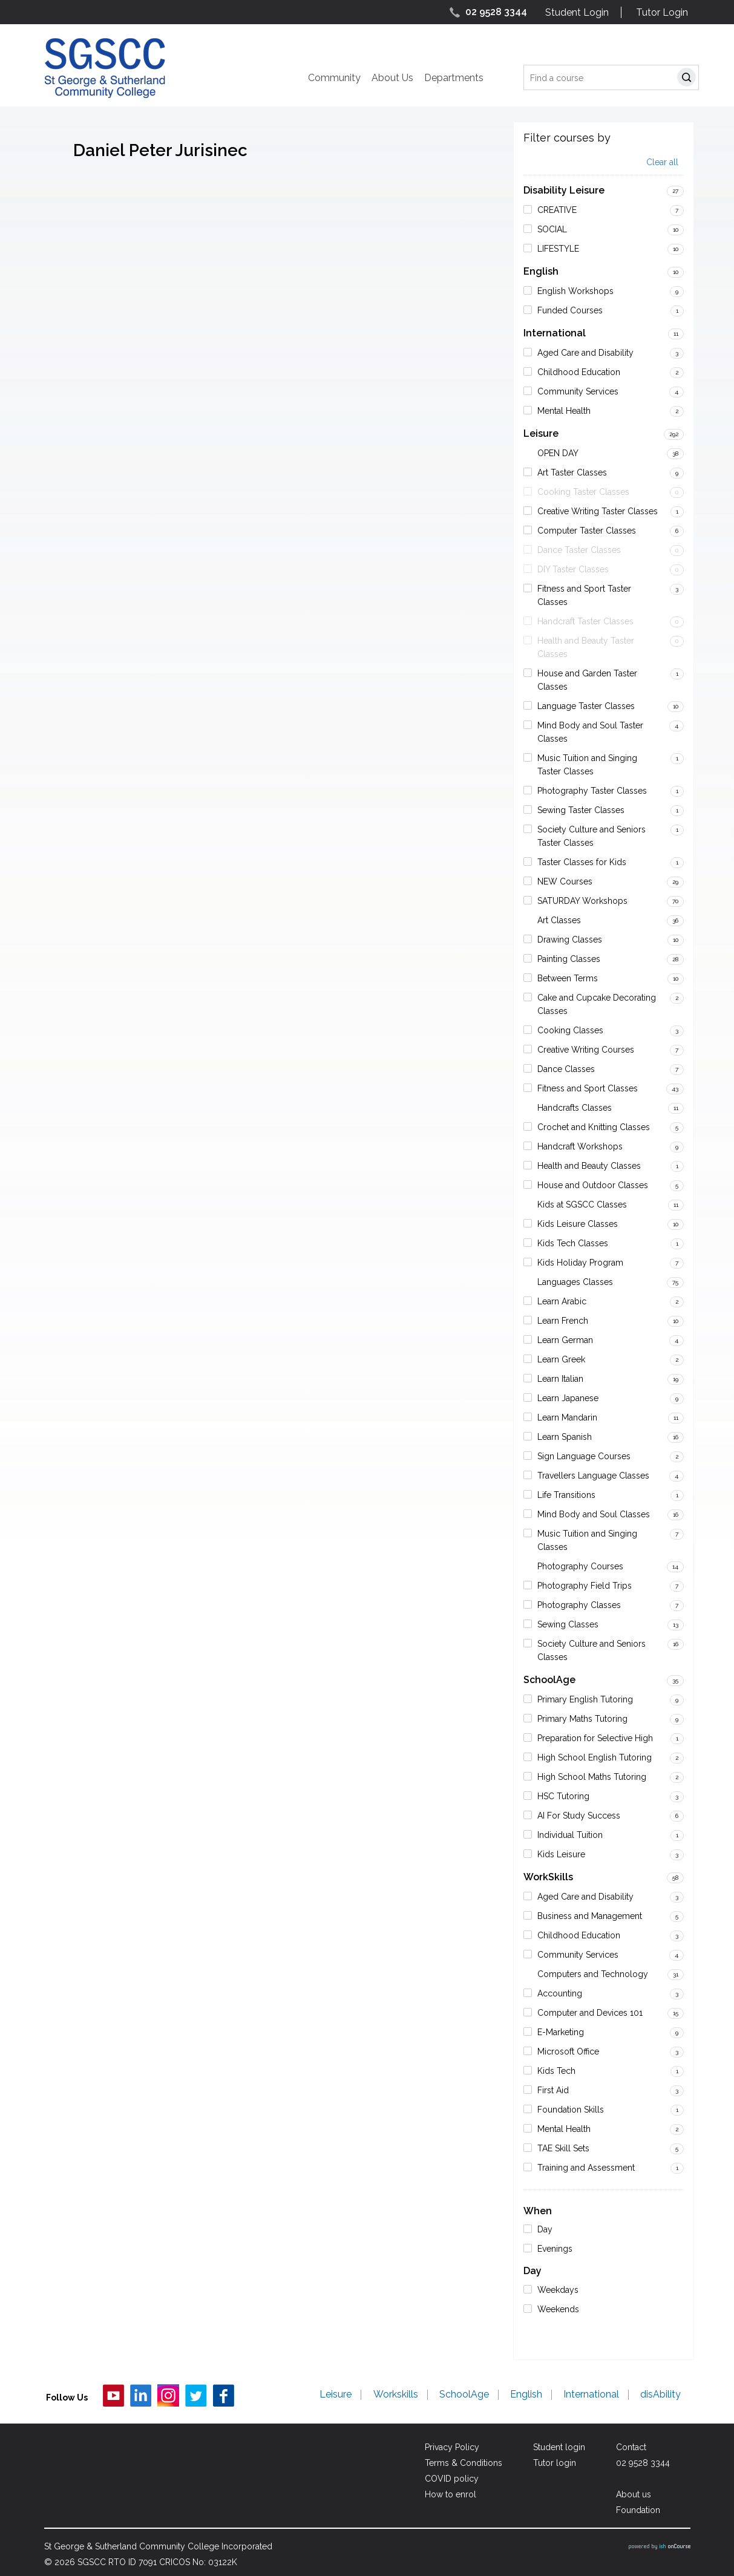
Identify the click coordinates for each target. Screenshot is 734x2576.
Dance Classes (566, 1069)
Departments (453, 77)
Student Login (577, 12)
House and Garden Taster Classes (587, 680)
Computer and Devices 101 (590, 2013)
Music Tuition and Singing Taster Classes (587, 764)
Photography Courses (580, 1566)
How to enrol (450, 2494)
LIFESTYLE (558, 248)
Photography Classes (579, 1605)
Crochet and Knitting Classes (593, 1127)
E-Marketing (560, 2032)
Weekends (558, 2309)
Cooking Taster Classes (583, 492)
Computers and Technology (592, 1974)
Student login (559, 2447)
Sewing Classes (567, 1624)
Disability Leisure (564, 190)
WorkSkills (548, 1877)
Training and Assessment (586, 2167)
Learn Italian (560, 1379)
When (537, 2211)
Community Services (577, 391)
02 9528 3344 (496, 12)
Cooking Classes (570, 1030)
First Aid (553, 2090)
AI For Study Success (578, 1815)
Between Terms (567, 978)
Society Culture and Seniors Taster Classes (591, 836)
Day (544, 2229)
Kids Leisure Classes (577, 1224)
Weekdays (557, 2290)
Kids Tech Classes (572, 1243)
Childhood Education (578, 372)
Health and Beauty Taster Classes (585, 647)
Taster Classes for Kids (581, 862)
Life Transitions (566, 1495)
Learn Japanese (567, 1398)
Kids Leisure (561, 1854)
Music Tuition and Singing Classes (587, 1540)
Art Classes (559, 920)
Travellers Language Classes (593, 1475)
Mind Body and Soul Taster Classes (590, 732)
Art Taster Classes (572, 472)
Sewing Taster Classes (580, 810)
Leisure (541, 433)
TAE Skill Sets (563, 2148)
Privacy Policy (452, 2447)
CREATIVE (557, 210)
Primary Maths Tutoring (582, 1719)
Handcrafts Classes (574, 1108)
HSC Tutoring (563, 1796)
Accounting (559, 1993)
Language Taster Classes (586, 706)
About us (633, 2494)
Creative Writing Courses (585, 1049)
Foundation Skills (570, 2109)
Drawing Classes (569, 939)
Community (334, 77)
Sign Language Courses (584, 1456)
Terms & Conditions (463, 2463)
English (541, 271)
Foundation (638, 2510)
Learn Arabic (561, 1301)
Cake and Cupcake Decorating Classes (596, 1004)
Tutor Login (662, 12)
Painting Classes (568, 959)
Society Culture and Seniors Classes (591, 1650)
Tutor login (554, 2463)
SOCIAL (552, 229)
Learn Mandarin (567, 1417)
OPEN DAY (557, 453)
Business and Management (589, 1916)
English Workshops (575, 291)
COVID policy (452, 2478)
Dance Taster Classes (579, 550)
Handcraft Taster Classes (585, 621)
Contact (631, 2447)
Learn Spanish (564, 1437)
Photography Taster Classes (592, 791)
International (554, 333)
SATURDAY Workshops (582, 901)
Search (689, 79)
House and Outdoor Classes (592, 1185)
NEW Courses (564, 881)
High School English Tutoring (594, 1757)
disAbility (661, 2395)
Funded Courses (570, 310)
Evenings (554, 2249)
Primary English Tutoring (585, 1699)
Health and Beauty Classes (589, 1166)
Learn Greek (561, 1359)
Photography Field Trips (584, 1585)
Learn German (565, 1340)
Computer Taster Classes (586, 530)
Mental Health (564, 411)
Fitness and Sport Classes (587, 1088)
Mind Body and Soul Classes (593, 1514)
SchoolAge (549, 1679)
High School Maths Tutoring (591, 1777)
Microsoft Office (568, 2051)
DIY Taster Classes (573, 569)
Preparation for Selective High (595, 1738)
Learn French (562, 1321)
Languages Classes (575, 1282)
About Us (392, 77)
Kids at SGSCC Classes (582, 1204)
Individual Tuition (570, 1835)
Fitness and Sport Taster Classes (584, 595)
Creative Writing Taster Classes (597, 511)
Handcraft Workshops (580, 1146)
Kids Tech (556, 2071)
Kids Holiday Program (580, 1262)
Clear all (662, 162)
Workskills (396, 2395)
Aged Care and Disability (585, 353)
